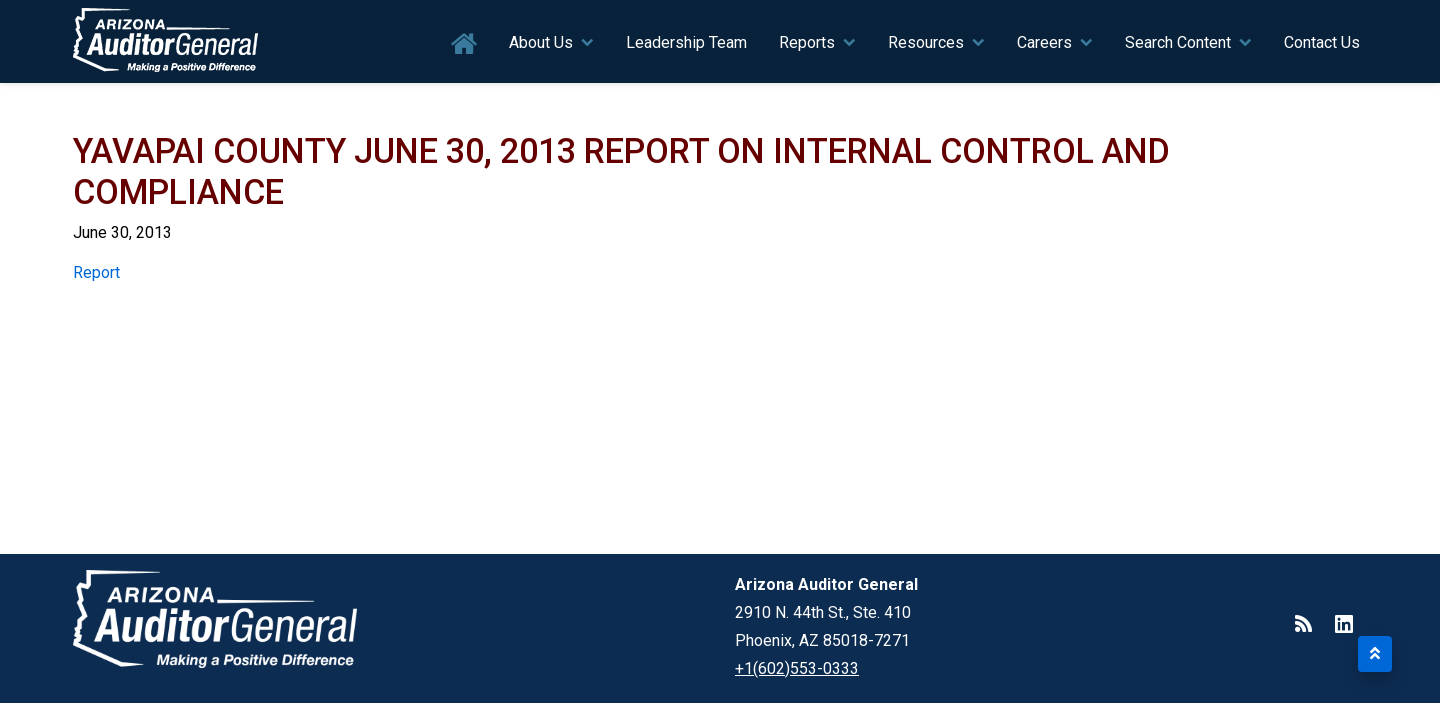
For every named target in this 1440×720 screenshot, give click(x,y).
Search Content (1178, 42)
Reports (807, 42)
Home (464, 44)
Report (96, 272)
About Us (541, 42)
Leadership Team (686, 42)
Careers (1044, 42)
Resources (926, 42)
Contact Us (1322, 42)
